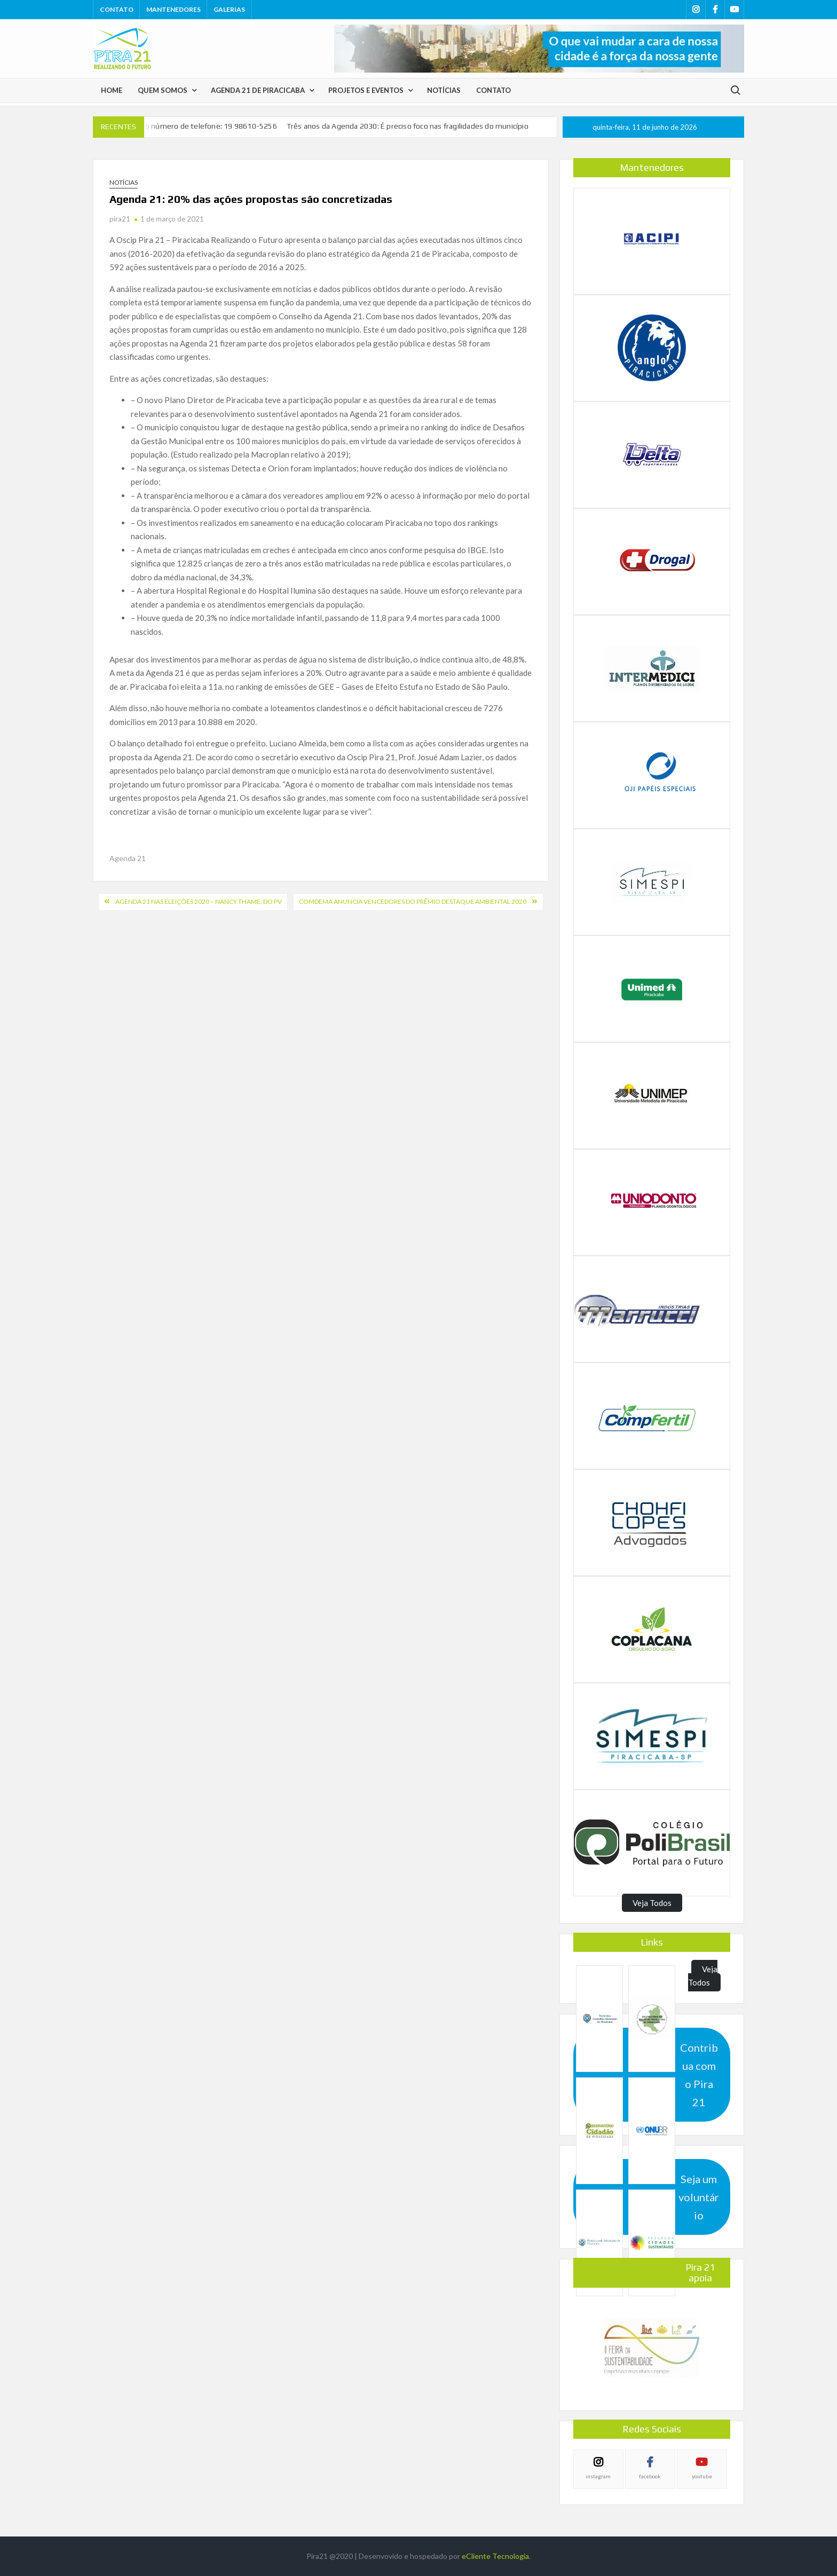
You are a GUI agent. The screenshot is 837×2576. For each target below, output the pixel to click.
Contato (116, 9)
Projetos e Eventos (366, 90)
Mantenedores (173, 9)
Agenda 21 (127, 858)
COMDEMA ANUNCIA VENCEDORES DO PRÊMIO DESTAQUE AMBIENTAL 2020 (412, 901)
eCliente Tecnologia (495, 2556)
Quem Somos (162, 90)
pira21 (119, 219)
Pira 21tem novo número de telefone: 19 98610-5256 (185, 126)
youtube (702, 2476)
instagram (598, 2476)
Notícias (444, 90)
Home (111, 90)
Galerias (229, 9)
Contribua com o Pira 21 (699, 2074)
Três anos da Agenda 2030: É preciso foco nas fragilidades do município (407, 126)
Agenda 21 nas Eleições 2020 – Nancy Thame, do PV (198, 901)
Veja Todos (652, 1903)
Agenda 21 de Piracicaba (258, 90)
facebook (650, 2476)
